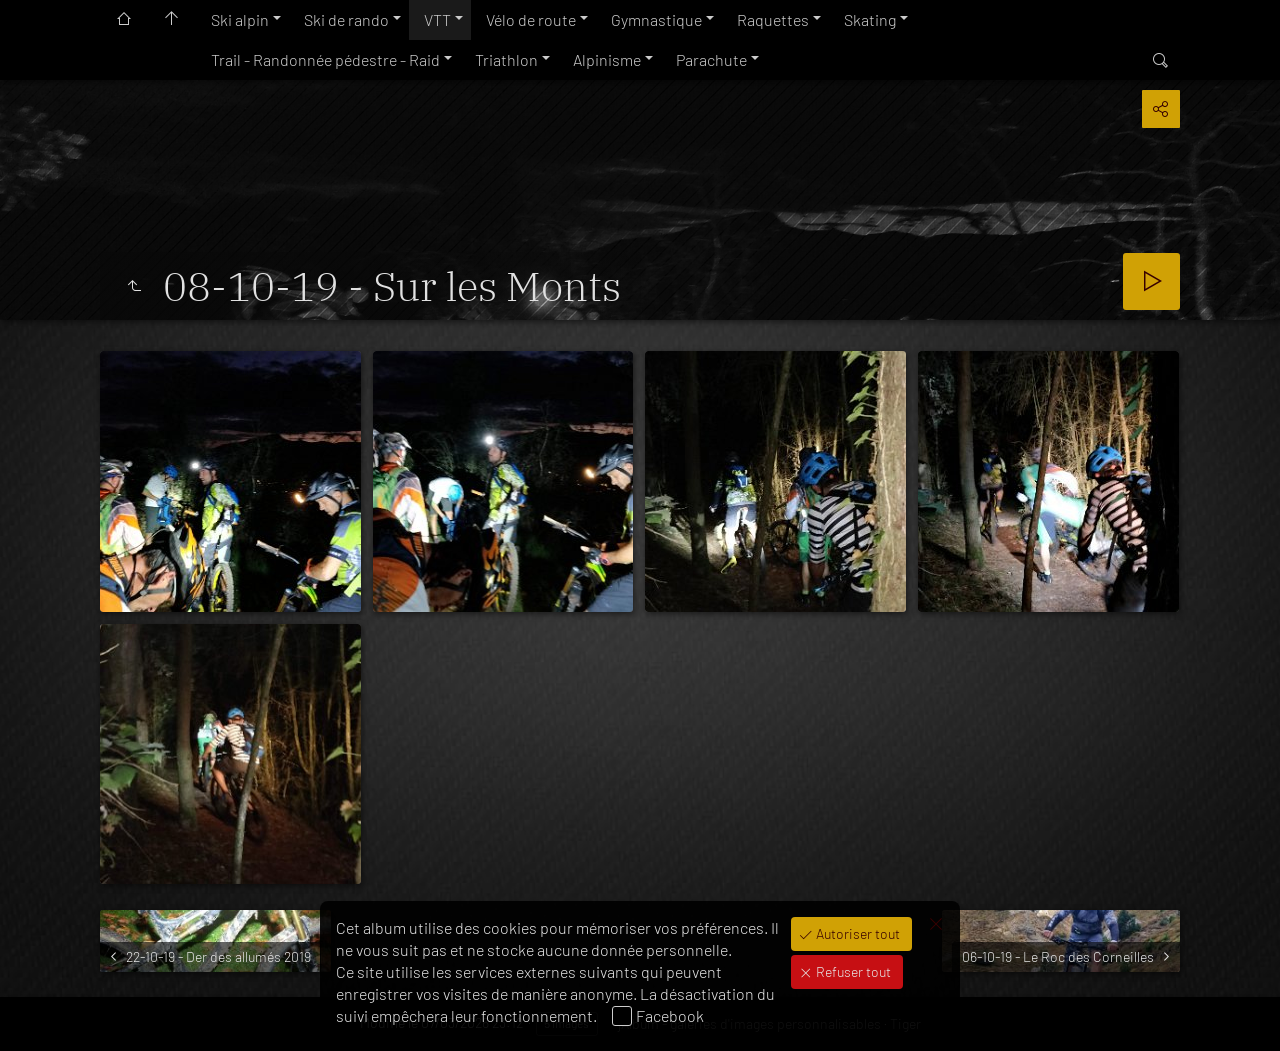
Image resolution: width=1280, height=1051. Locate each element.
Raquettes (773, 19)
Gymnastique (656, 19)
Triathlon (506, 59)
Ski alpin (240, 19)
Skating (870, 19)
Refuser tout (852, 971)
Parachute (711, 59)
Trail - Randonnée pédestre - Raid (325, 59)
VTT (437, 19)
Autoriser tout (856, 933)
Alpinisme (607, 59)
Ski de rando (346, 19)
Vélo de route (531, 19)
